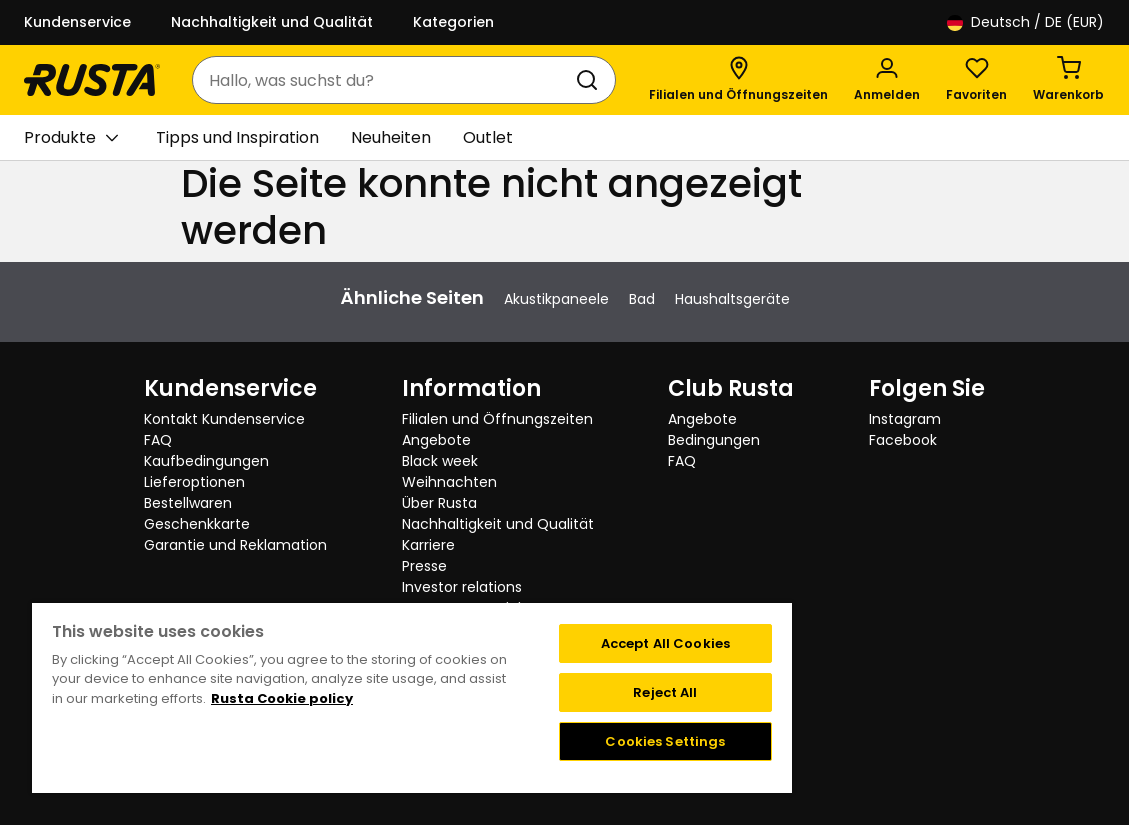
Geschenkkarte (197, 524)
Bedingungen (714, 440)
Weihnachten (449, 482)
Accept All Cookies (665, 643)
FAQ (158, 440)
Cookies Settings (665, 741)
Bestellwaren (188, 503)
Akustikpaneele (556, 299)
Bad (642, 299)
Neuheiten (391, 137)
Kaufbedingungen (206, 461)
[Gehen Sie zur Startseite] (92, 80)
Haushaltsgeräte (732, 299)
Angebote (436, 440)
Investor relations (462, 587)
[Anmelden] (887, 80)
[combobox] (384, 80)
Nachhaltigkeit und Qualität (272, 22)
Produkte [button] (71, 138)
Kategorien (453, 22)
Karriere (428, 545)
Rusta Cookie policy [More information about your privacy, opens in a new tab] (282, 698)
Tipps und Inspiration (237, 137)
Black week (440, 461)
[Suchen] (591, 80)
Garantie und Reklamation (235, 545)
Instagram (905, 419)
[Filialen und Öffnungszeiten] (738, 80)
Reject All (665, 692)
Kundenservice (77, 22)
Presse (424, 566)
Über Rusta (439, 503)
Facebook (903, 440)
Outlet (488, 137)
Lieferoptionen (194, 482)
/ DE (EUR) (1025, 22)
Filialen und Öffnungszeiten (497, 419)
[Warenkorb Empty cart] (1068, 80)
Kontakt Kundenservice (224, 419)
